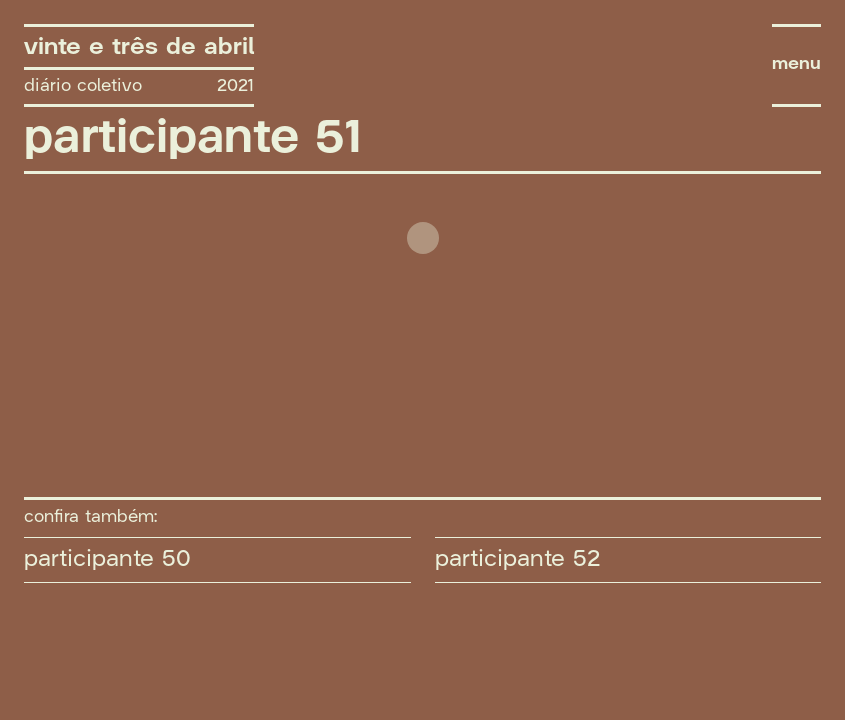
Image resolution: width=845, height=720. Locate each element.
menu (796, 64)
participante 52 (517, 559)
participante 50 (107, 559)
